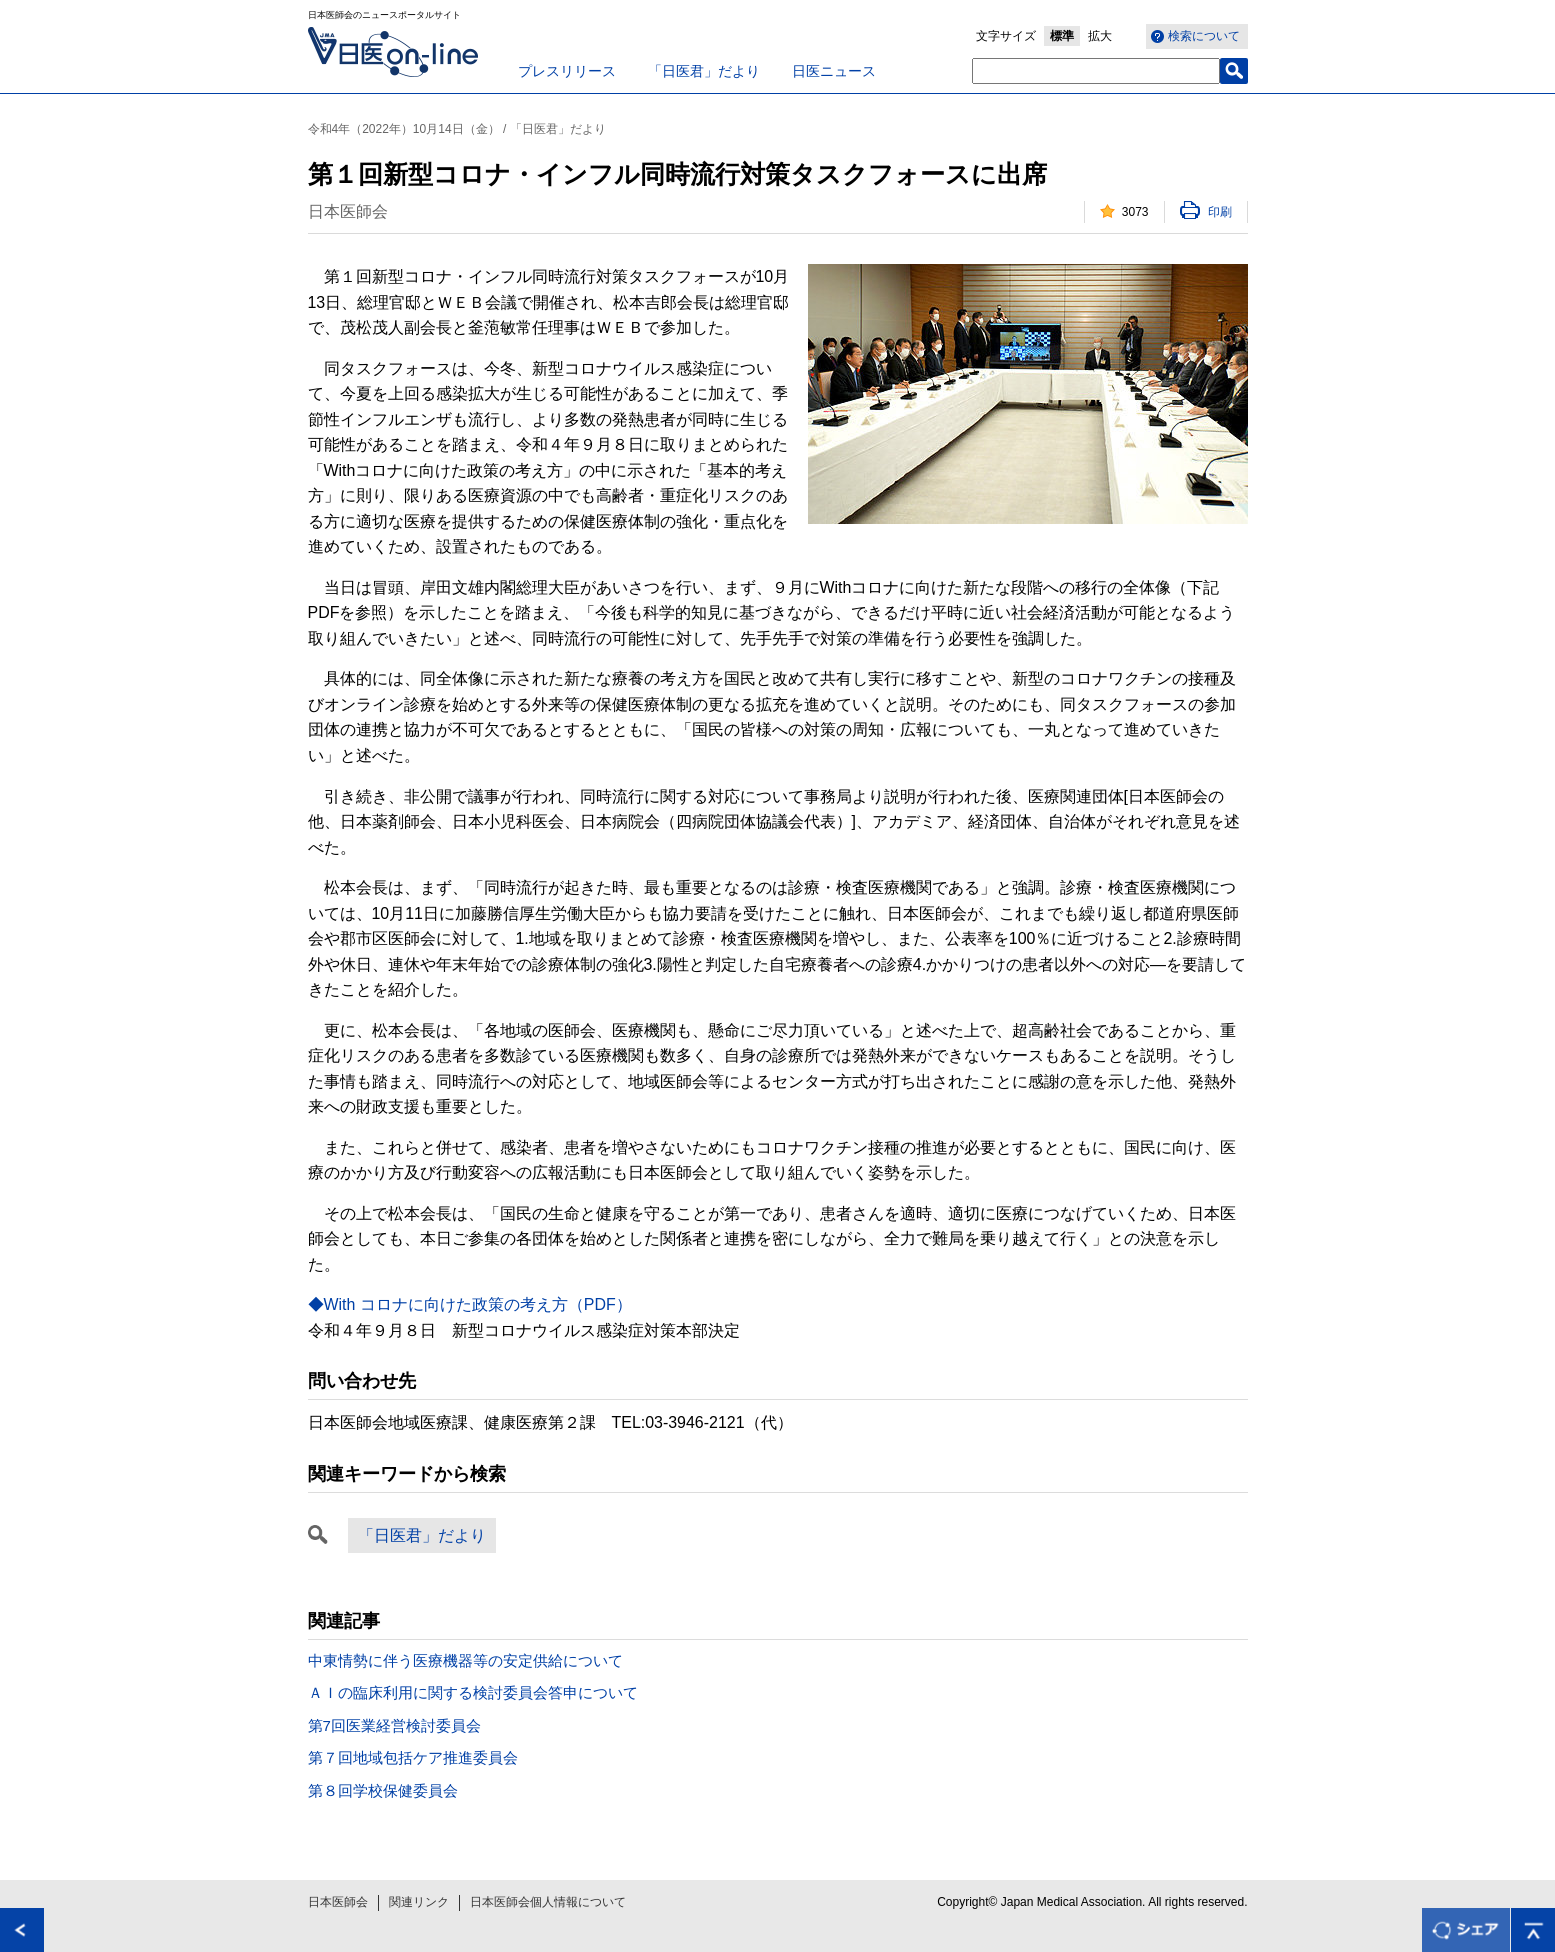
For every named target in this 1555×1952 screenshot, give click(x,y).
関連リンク (419, 1902)
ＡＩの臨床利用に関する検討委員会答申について (473, 1692)
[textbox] (1096, 71)
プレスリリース (567, 71)
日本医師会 (338, 1902)
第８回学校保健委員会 (383, 1790)
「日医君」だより (704, 71)
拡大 (1100, 36)
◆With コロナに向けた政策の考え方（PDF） (470, 1304)
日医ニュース (834, 71)
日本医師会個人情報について (548, 1902)
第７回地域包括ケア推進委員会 (413, 1757)
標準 (1062, 36)
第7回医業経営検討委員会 (394, 1725)
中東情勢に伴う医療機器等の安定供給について (465, 1660)
